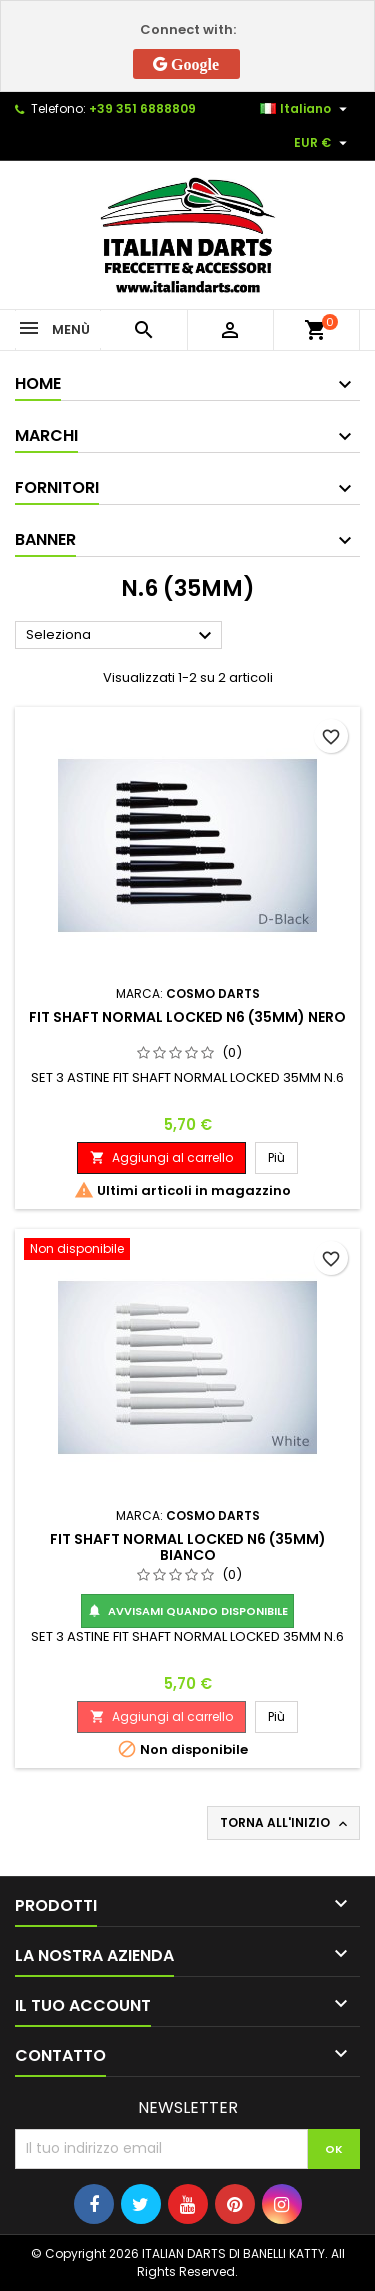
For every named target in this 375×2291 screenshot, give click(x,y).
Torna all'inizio (285, 1823)
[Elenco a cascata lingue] (306, 109)
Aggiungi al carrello (161, 1157)
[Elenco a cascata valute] (323, 143)
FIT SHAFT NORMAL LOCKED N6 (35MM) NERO (187, 1017)
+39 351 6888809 (142, 108)
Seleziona (121, 636)
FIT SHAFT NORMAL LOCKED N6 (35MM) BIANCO (188, 1547)
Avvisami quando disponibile (187, 1611)
